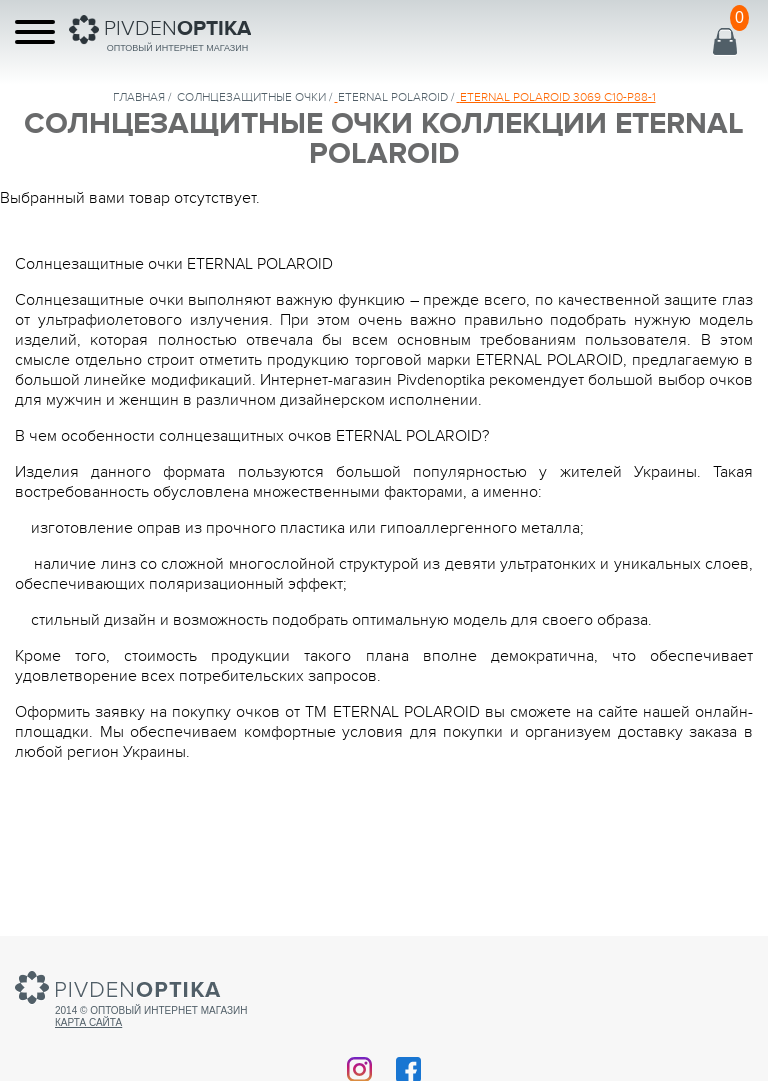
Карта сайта (88, 1022)
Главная (139, 97)
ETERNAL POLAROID (393, 97)
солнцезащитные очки (251, 97)
